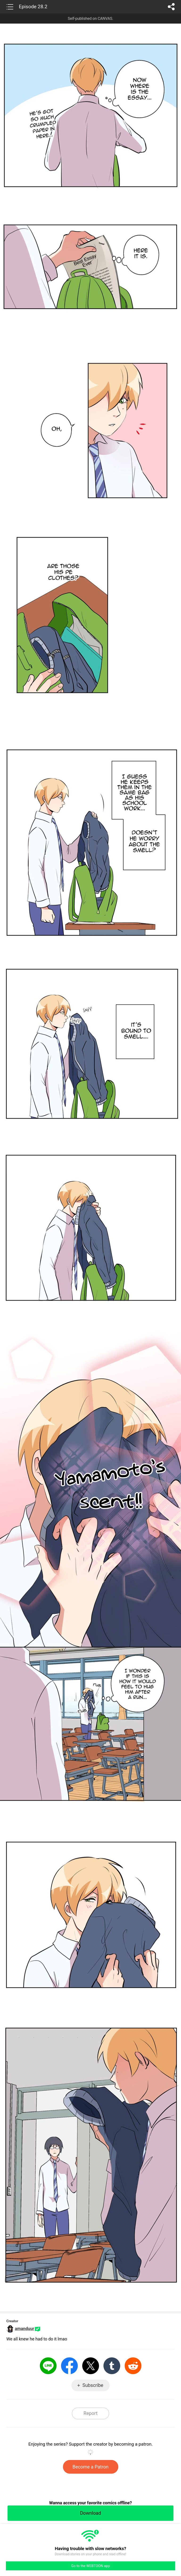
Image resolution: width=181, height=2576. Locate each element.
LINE (48, 2365)
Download (90, 2513)
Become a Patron (91, 2467)
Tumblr (111, 2365)
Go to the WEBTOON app (90, 2566)
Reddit (133, 2365)
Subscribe (92, 2385)
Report (90, 2413)
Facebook (69, 2365)
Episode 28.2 (33, 6)
